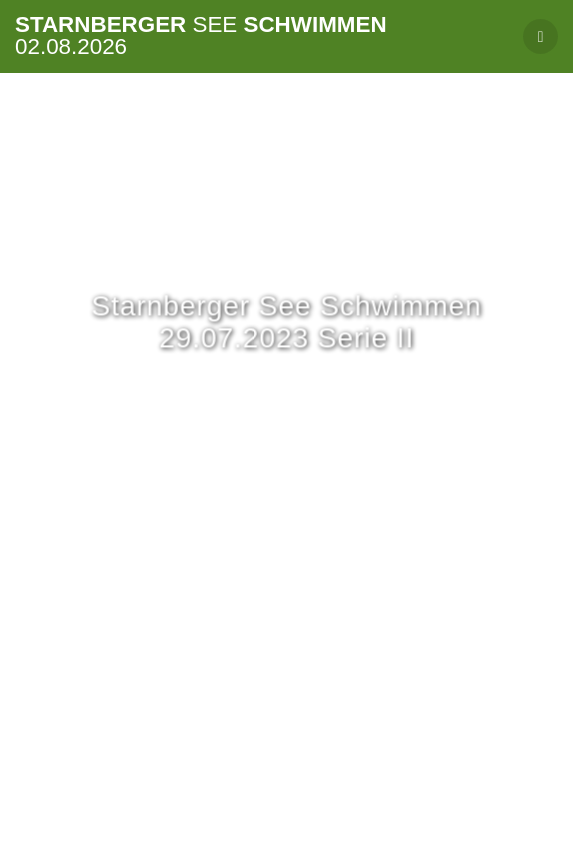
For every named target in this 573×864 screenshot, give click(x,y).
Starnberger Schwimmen (201, 36)
